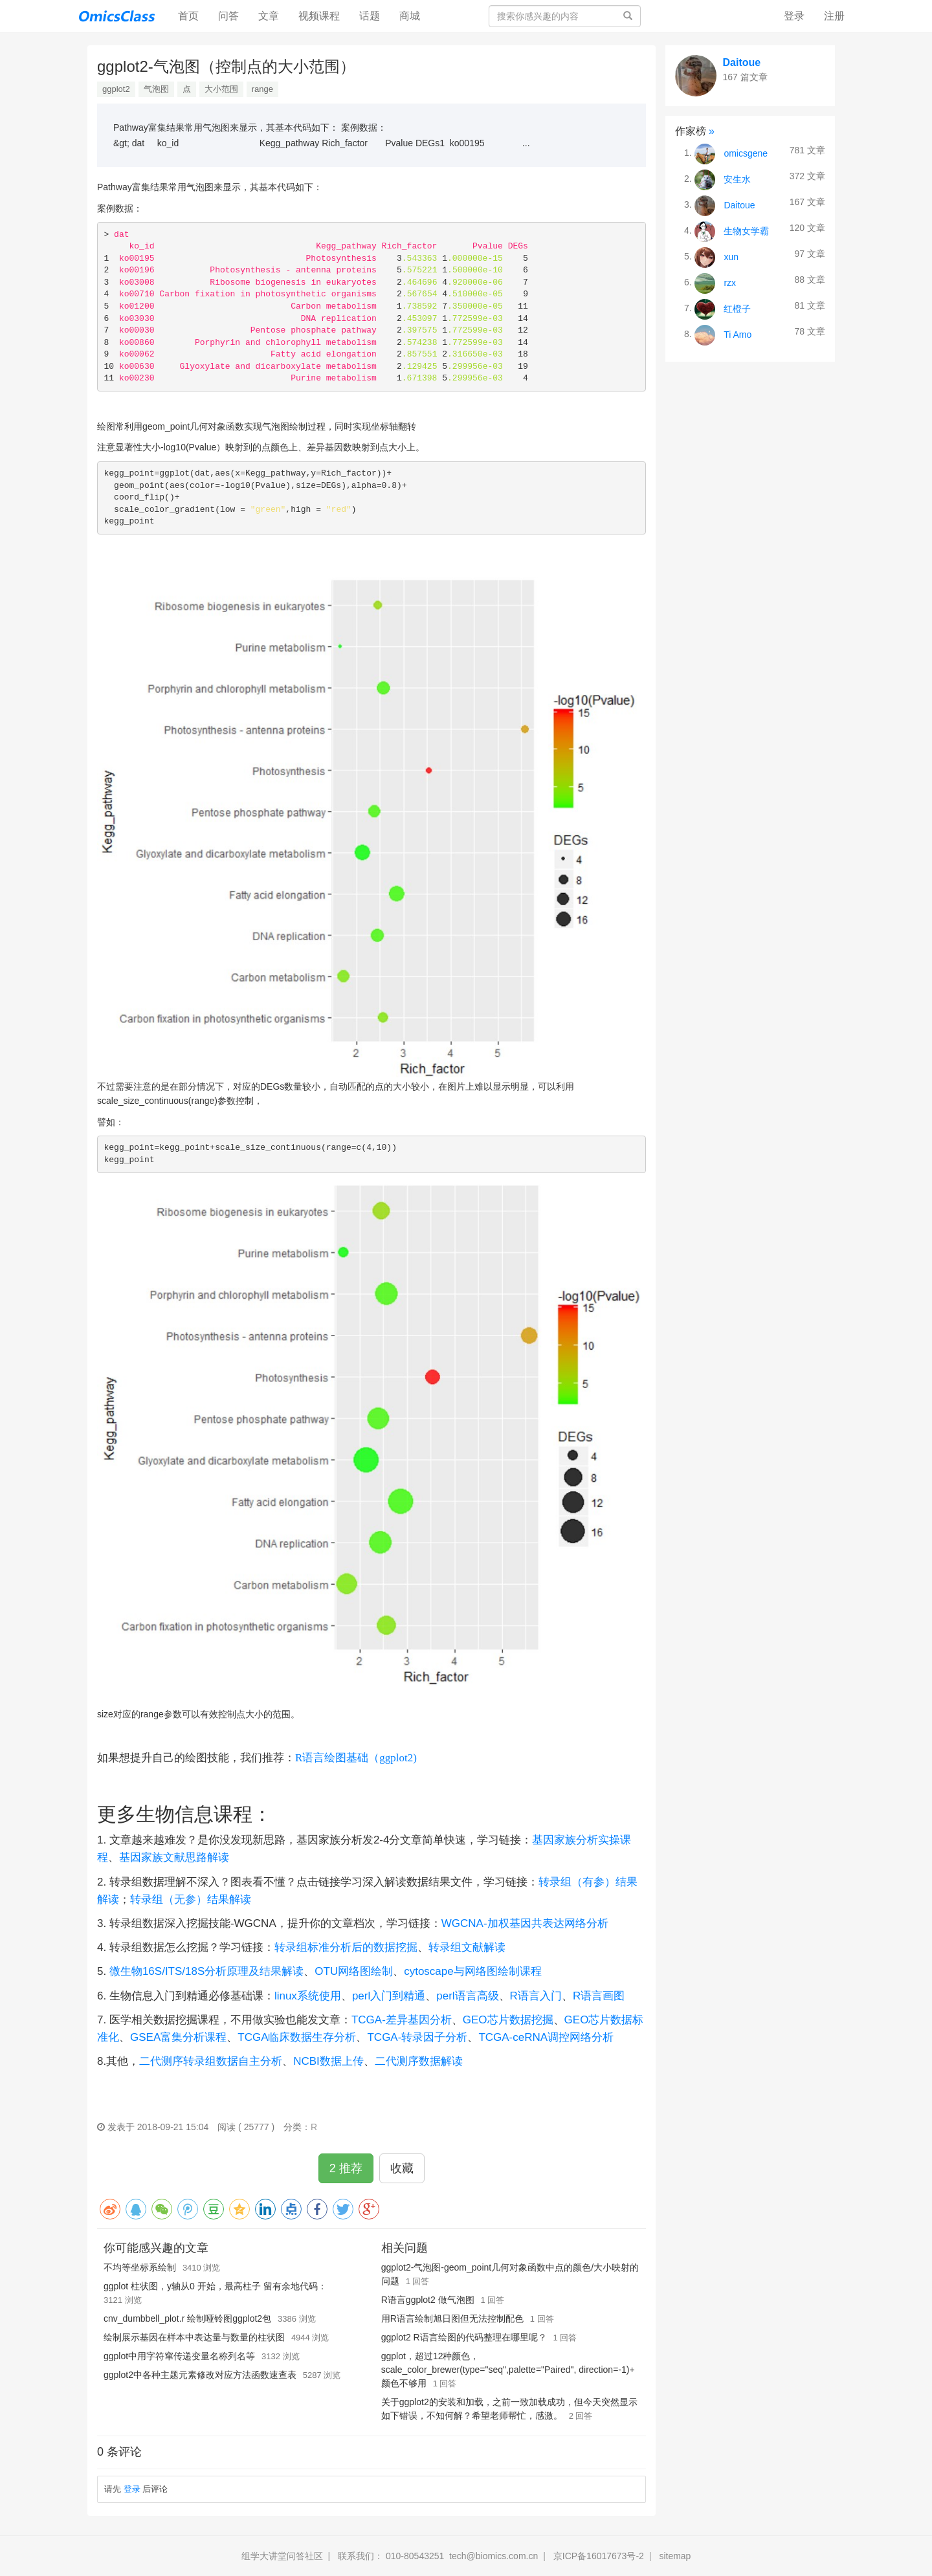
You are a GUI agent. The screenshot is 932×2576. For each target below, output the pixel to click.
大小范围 (221, 89)
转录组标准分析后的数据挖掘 (345, 1947)
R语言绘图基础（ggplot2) (356, 1758)
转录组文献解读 (466, 1947)
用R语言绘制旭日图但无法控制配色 (452, 2318)
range (262, 89)
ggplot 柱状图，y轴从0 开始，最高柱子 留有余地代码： (215, 2286)
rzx (730, 282)
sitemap (675, 2556)
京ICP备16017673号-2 (598, 2556)
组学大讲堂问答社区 (282, 2556)
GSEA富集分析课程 (178, 2037)
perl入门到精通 (388, 1996)
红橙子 (737, 308)
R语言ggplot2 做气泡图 (427, 2300)
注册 (834, 15)
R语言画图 (599, 1996)
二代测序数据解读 (419, 2061)
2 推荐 (345, 2168)
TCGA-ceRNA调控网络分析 (546, 2037)
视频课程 (319, 15)
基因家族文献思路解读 (174, 1857)
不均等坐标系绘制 (140, 2267)
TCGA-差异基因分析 (401, 2020)
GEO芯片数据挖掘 (508, 2020)
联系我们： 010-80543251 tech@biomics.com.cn (438, 2556)
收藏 (402, 2168)
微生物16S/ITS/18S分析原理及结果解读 (206, 1971)
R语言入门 (536, 1996)
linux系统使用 (307, 1996)
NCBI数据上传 (328, 2061)
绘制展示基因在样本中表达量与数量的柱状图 (194, 2337)
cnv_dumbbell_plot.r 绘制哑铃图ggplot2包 (187, 2318)
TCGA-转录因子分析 (417, 2037)
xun (731, 256)
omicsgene (746, 153)
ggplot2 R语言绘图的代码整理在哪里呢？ (464, 2337)
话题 (369, 15)
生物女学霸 (746, 230)
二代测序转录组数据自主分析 (210, 2061)
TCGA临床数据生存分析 (297, 2037)
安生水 (737, 178)
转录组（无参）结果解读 (190, 1899)
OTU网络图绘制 (354, 1971)
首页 (193, 15)
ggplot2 (116, 89)
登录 (794, 15)
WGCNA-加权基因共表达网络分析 (524, 1923)
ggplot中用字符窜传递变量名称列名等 (179, 2356)
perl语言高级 (467, 1996)
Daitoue (742, 62)
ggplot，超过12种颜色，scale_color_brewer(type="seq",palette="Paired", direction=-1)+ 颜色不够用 (508, 2369)
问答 (228, 15)
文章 (268, 15)
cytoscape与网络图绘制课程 (473, 1971)
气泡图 (156, 89)
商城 (409, 15)
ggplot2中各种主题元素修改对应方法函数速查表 (200, 2375)
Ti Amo (737, 334)
